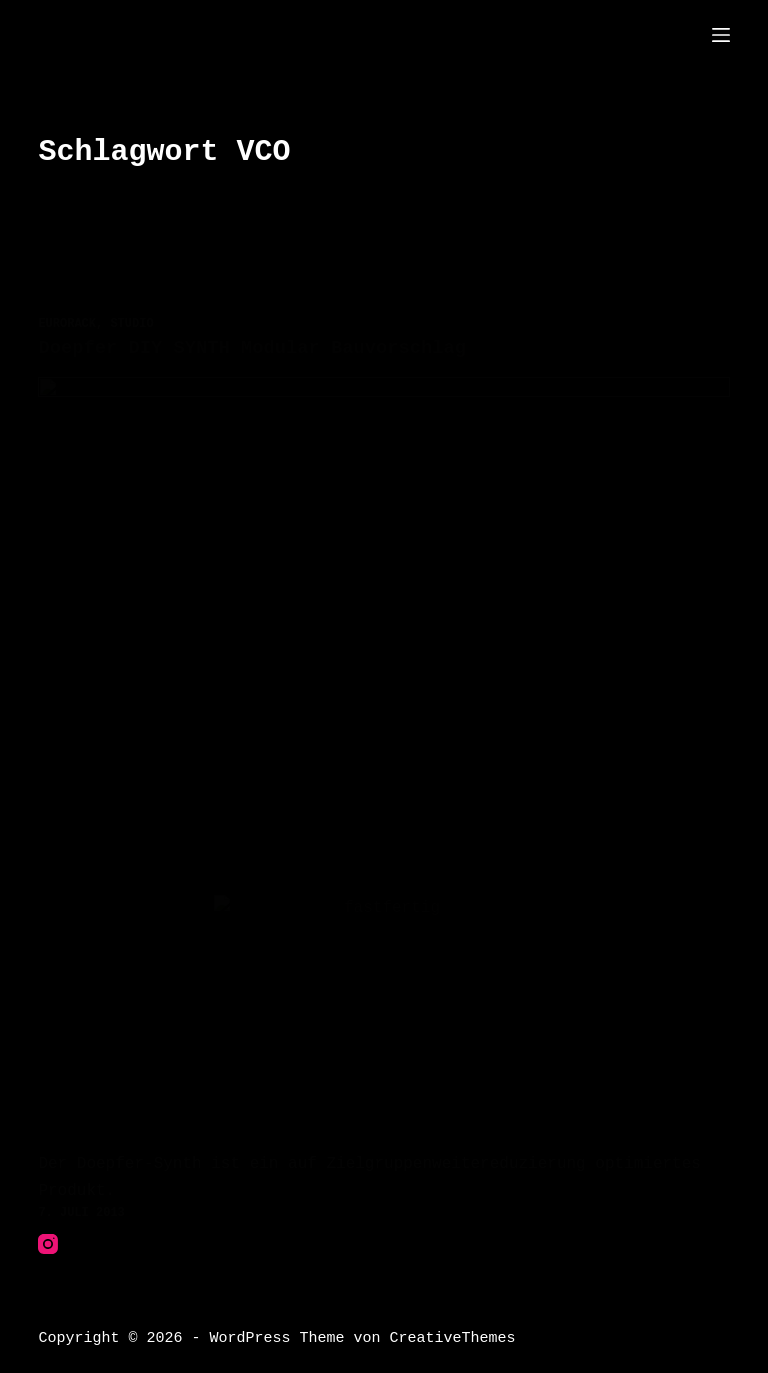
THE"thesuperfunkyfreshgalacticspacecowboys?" (368, 34)
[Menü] (721, 35)
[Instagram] (48, 1244)
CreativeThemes (452, 1338)
